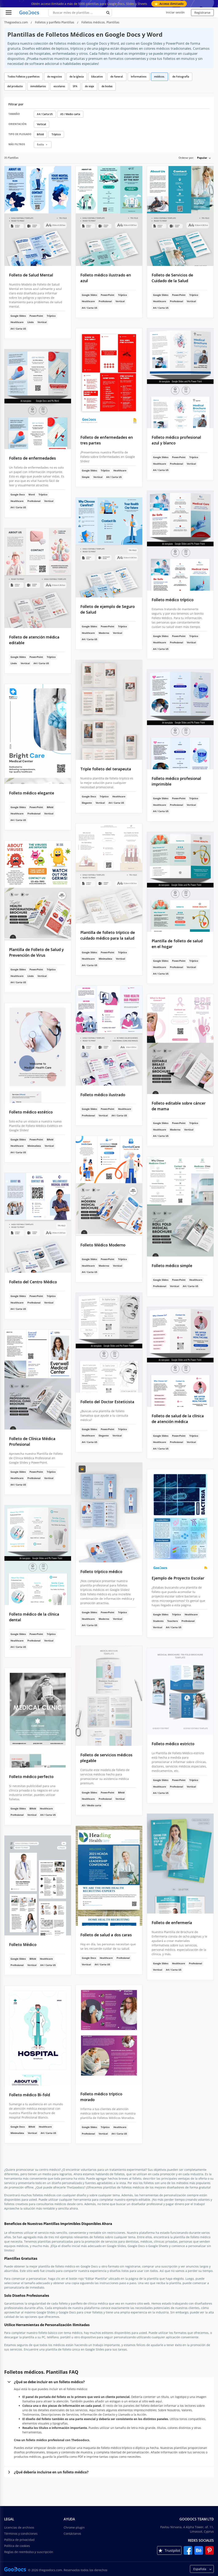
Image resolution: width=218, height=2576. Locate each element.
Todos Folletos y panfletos (23, 76)
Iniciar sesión (175, 12)
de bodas (107, 86)
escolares (59, 86)
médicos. (159, 76)
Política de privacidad (19, 2540)
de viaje (89, 86)
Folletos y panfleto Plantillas (55, 22)
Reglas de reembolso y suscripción (28, 2552)
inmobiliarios (38, 86)
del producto (15, 86)
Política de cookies (17, 2546)
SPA (75, 86)
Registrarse (202, 13)
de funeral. (116, 76)
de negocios (54, 76)
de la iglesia (77, 76)
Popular (202, 158)
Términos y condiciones (21, 2534)
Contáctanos (72, 2534)
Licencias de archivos (19, 2527)
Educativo (97, 76)
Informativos (139, 76)
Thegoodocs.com (16, 22)
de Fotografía (180, 76)
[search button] (108, 12)
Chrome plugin (74, 2527)
